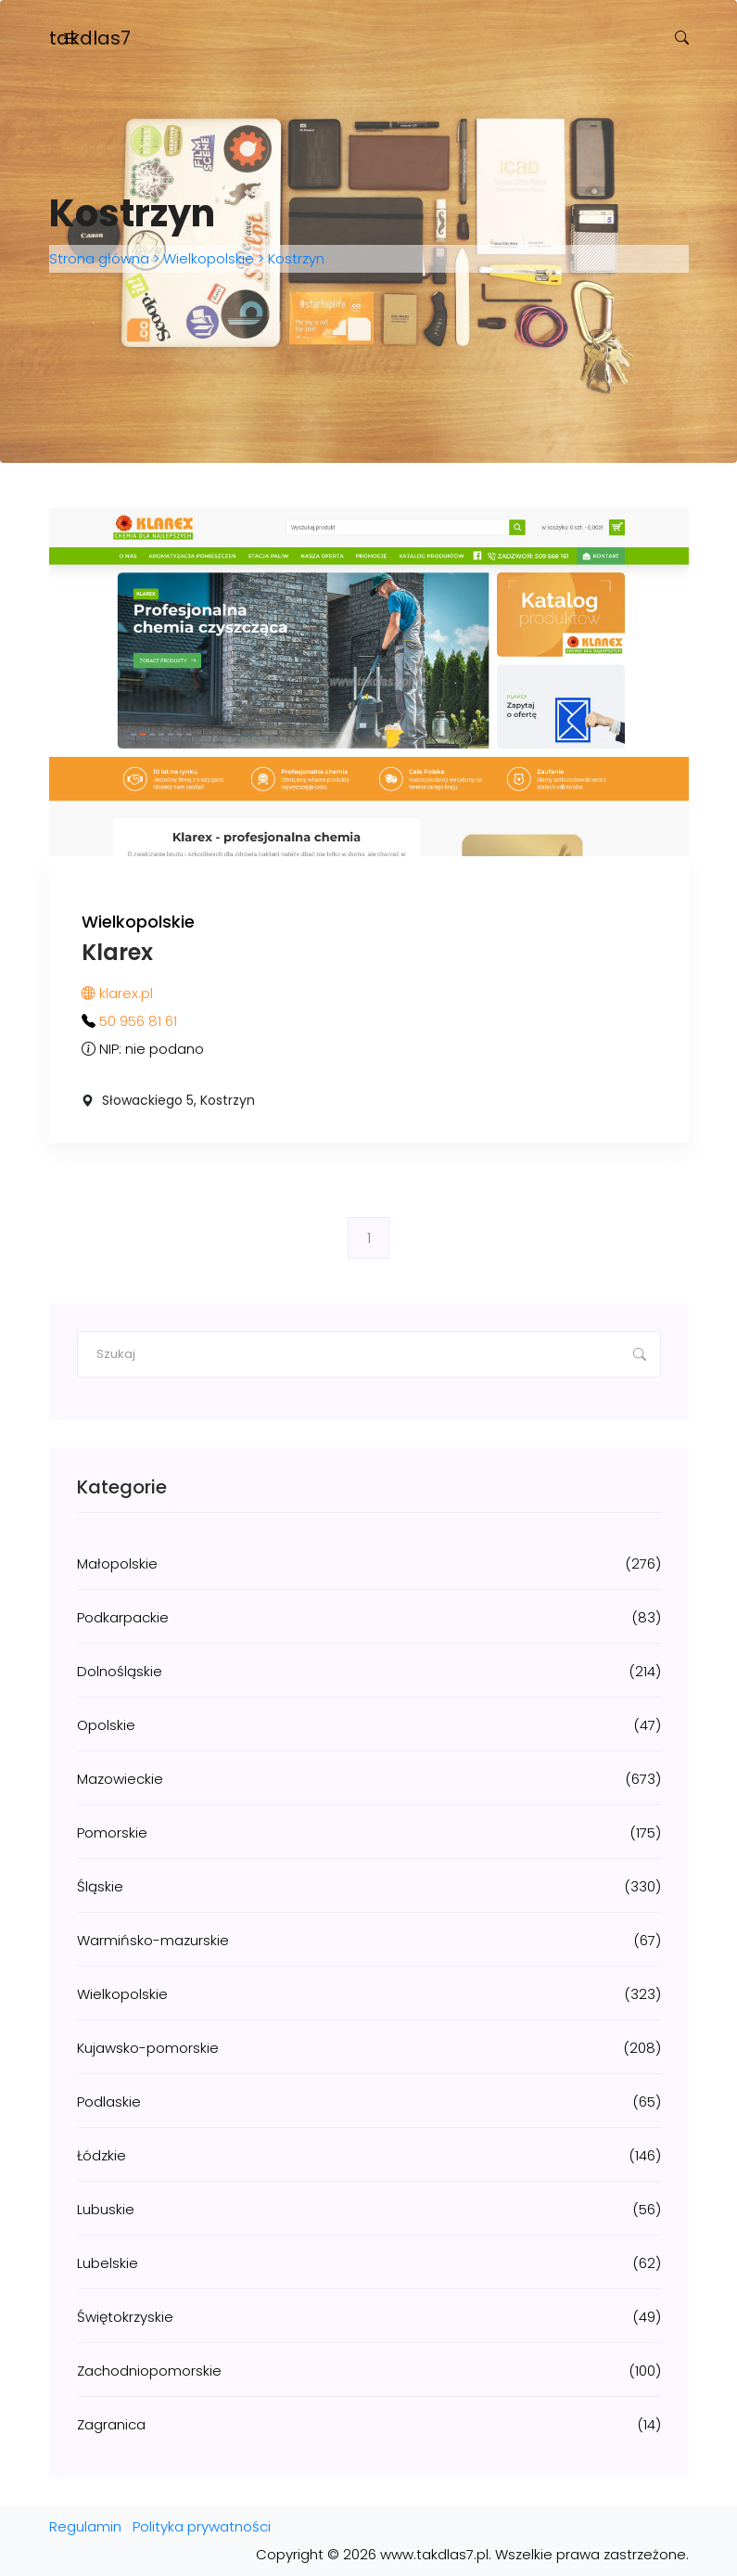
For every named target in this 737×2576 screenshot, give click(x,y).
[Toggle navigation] (70, 38)
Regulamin (85, 2526)
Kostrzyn (294, 258)
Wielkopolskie (208, 258)
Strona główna (101, 258)
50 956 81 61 (138, 1021)
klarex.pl (117, 993)
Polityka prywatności (202, 2526)
